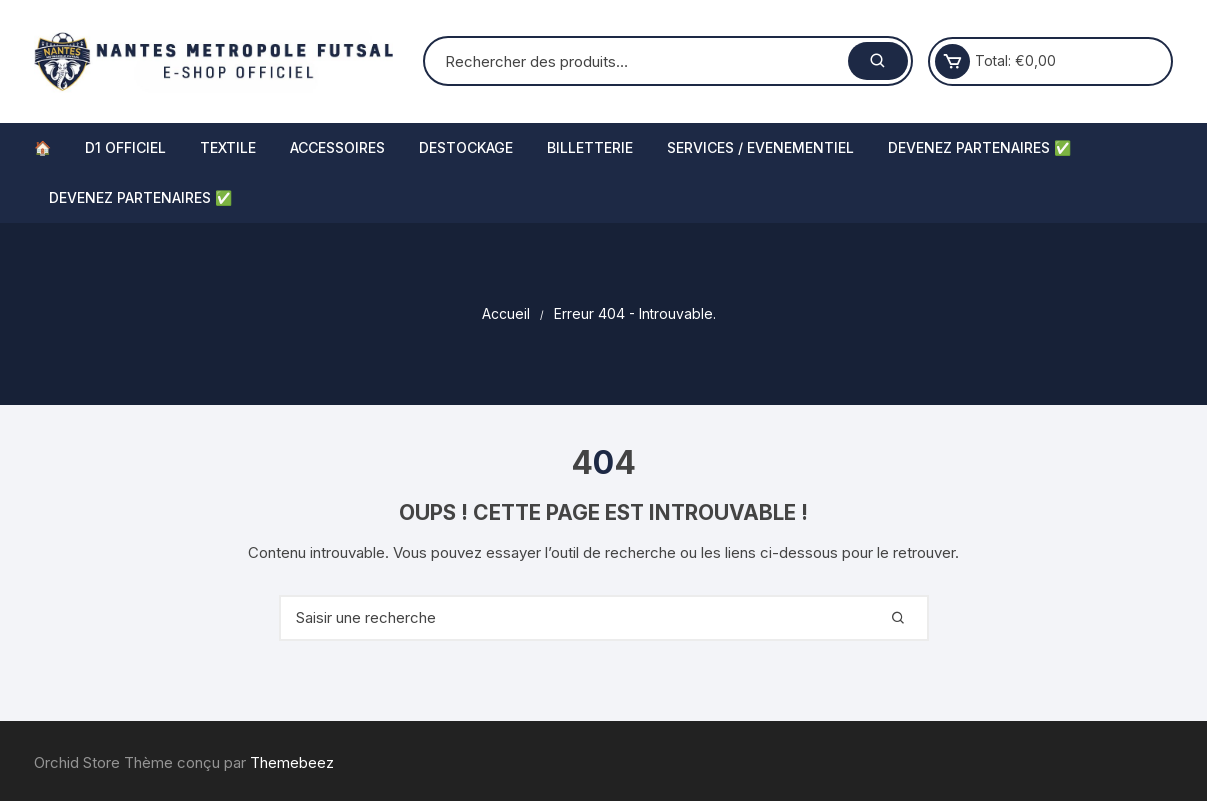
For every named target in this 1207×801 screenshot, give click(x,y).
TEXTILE (228, 147)
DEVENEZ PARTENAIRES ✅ (979, 147)
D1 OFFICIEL (125, 147)
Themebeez (292, 762)
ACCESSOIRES (337, 147)
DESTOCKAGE (466, 147)
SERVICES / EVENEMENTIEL (760, 147)
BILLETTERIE (590, 147)
